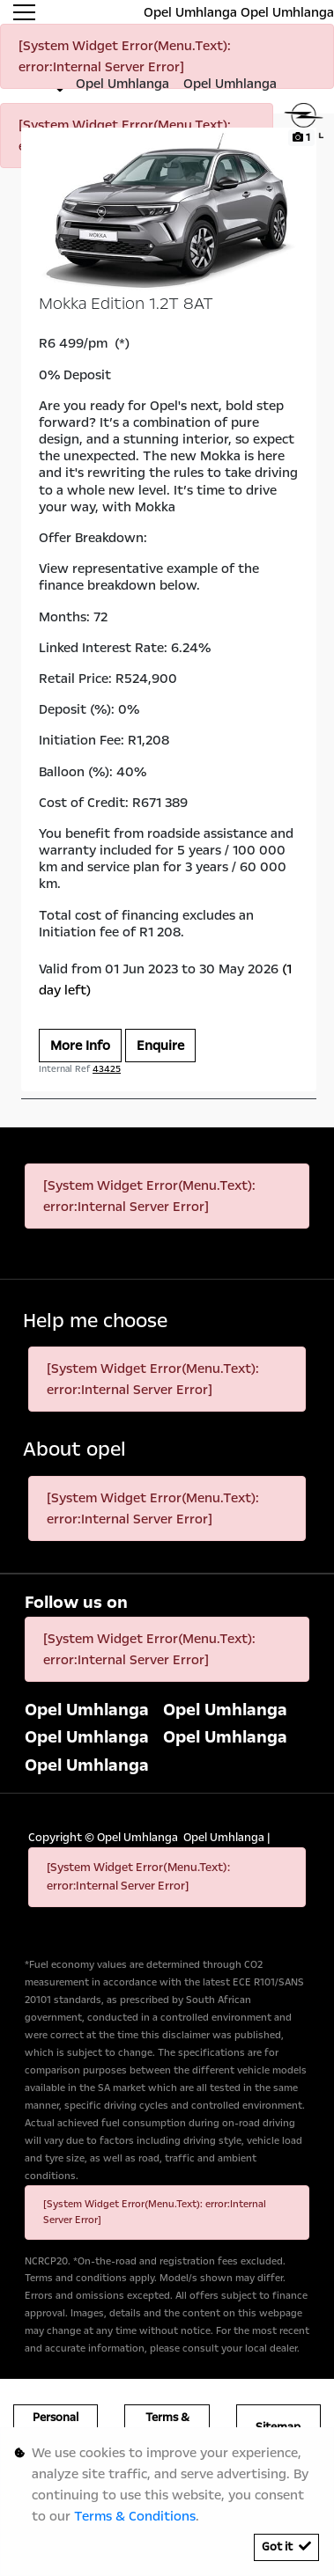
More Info (80, 1045)
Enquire (160, 1045)
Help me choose (95, 1321)
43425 (107, 1069)
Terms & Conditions (135, 2516)
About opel (74, 1450)
